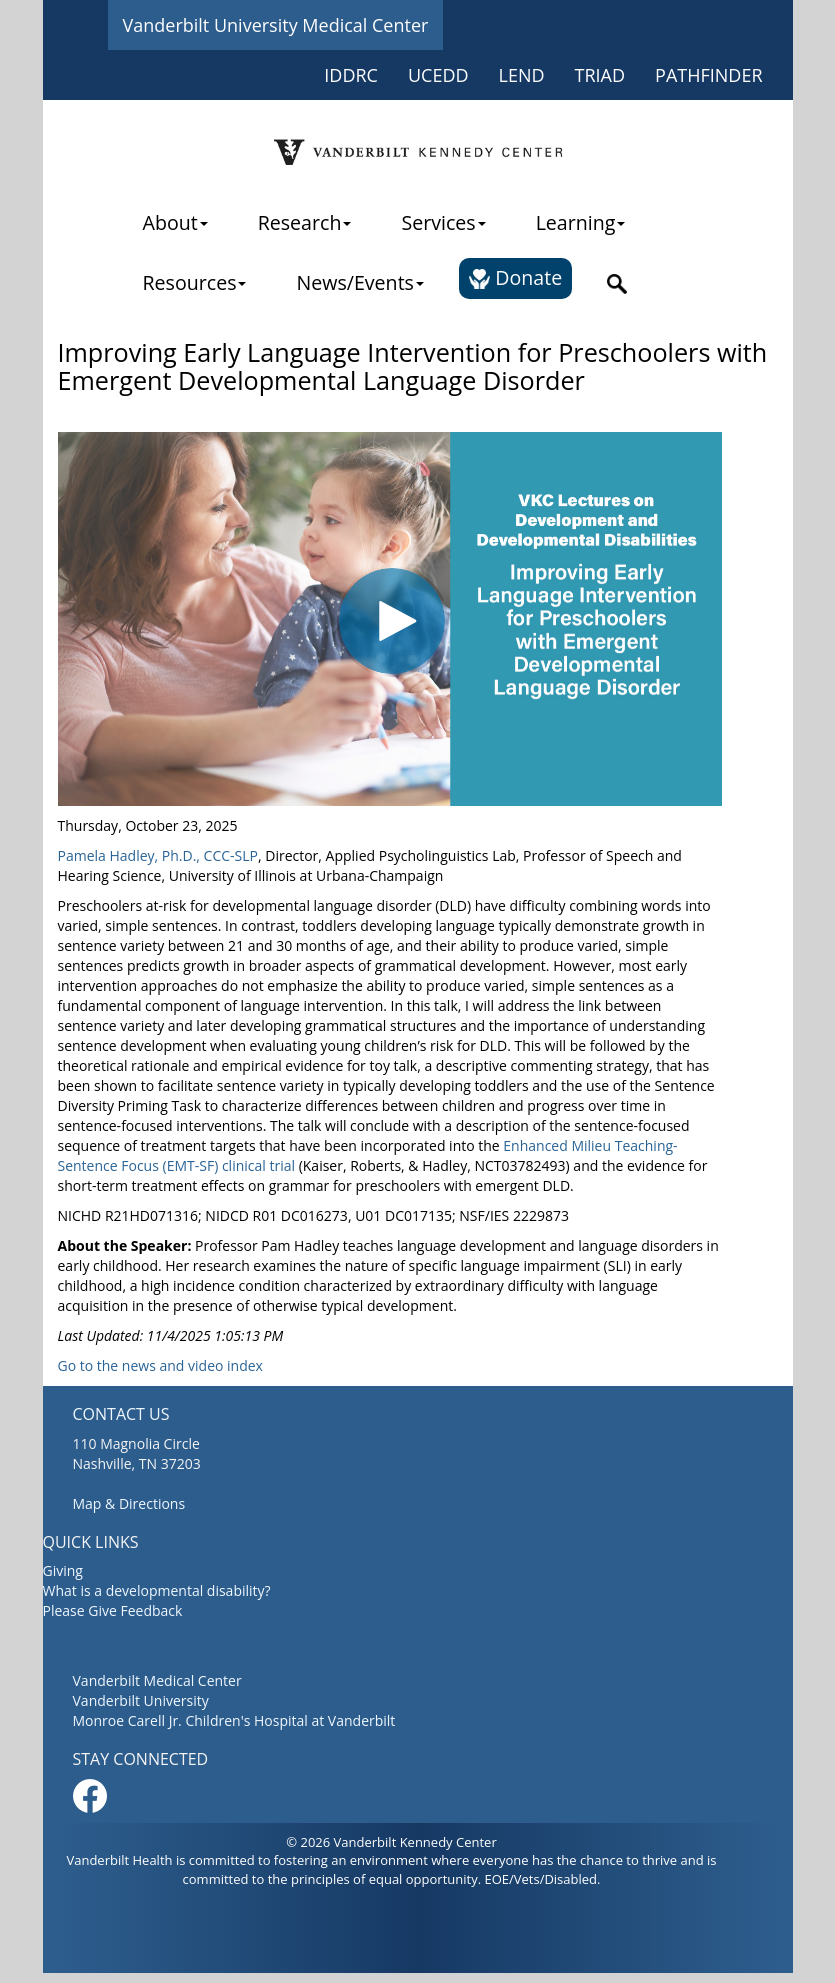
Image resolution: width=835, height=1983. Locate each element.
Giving (63, 1570)
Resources (195, 282)
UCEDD (438, 75)
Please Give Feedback (113, 1610)
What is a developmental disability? (157, 1590)
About (175, 222)
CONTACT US (121, 1414)
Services (443, 222)
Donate (515, 277)
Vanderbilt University (141, 1700)
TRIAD (600, 75)
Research (305, 222)
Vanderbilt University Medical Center (276, 25)
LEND (522, 75)
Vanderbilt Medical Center (157, 1680)
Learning (581, 222)
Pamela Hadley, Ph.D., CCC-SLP (158, 855)
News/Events (359, 282)
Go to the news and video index (160, 1365)
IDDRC (351, 75)
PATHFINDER (708, 75)
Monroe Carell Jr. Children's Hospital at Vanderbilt (234, 1720)
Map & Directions (129, 1503)
